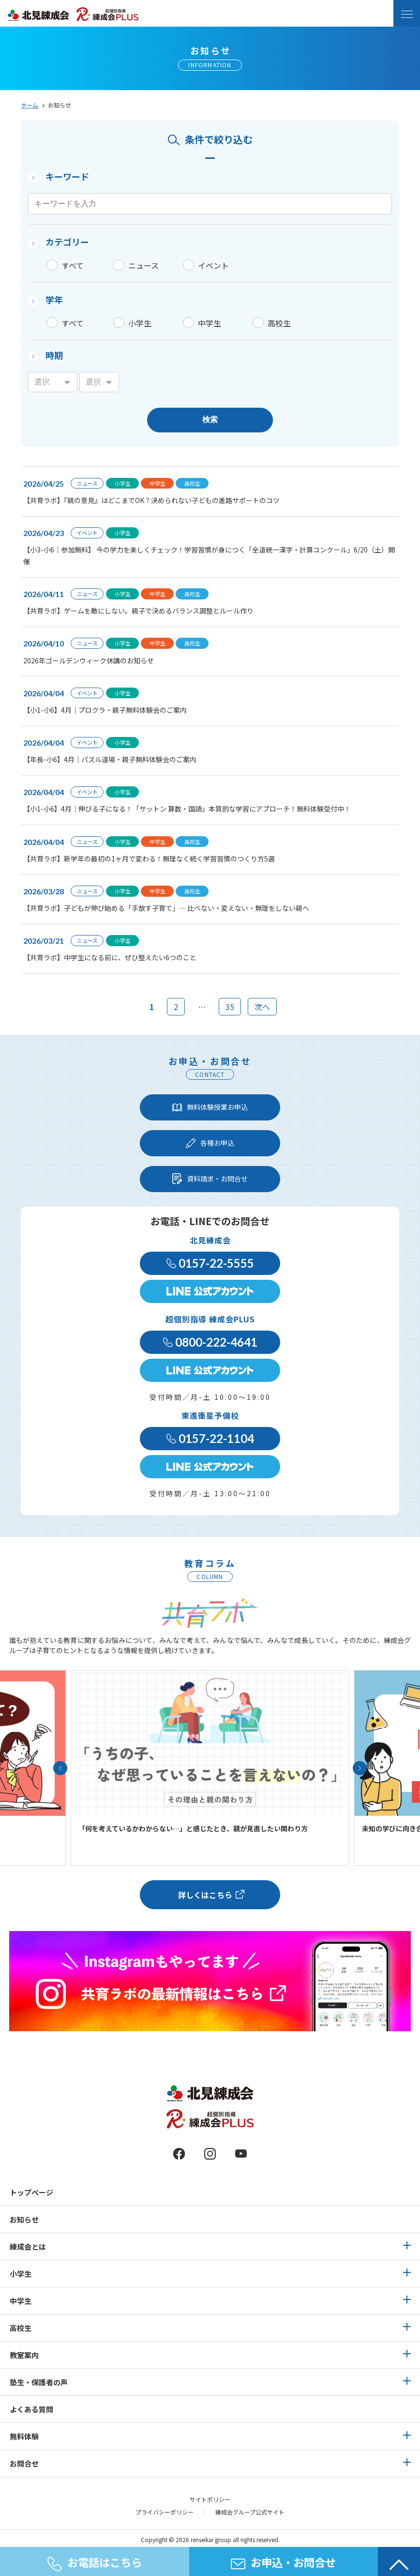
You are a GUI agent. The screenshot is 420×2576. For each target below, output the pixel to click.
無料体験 (24, 2436)
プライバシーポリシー (164, 2512)
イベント (213, 265)
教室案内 (24, 2355)
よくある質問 (31, 2409)
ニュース (143, 265)
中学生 (209, 323)
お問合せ (24, 2463)
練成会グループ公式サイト (250, 2512)
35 (229, 1006)
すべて (72, 265)
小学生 (139, 323)
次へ (262, 1006)
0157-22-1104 (210, 1438)
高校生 (279, 323)
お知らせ (24, 2219)
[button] (60, 1768)
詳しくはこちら (205, 1895)
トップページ (31, 2192)
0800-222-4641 (210, 1342)
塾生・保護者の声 (39, 2382)
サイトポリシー (210, 2499)
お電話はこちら (94, 2562)
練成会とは (28, 2246)
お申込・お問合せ (283, 2562)
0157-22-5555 (210, 1263)
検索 (210, 419)
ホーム (29, 105)
